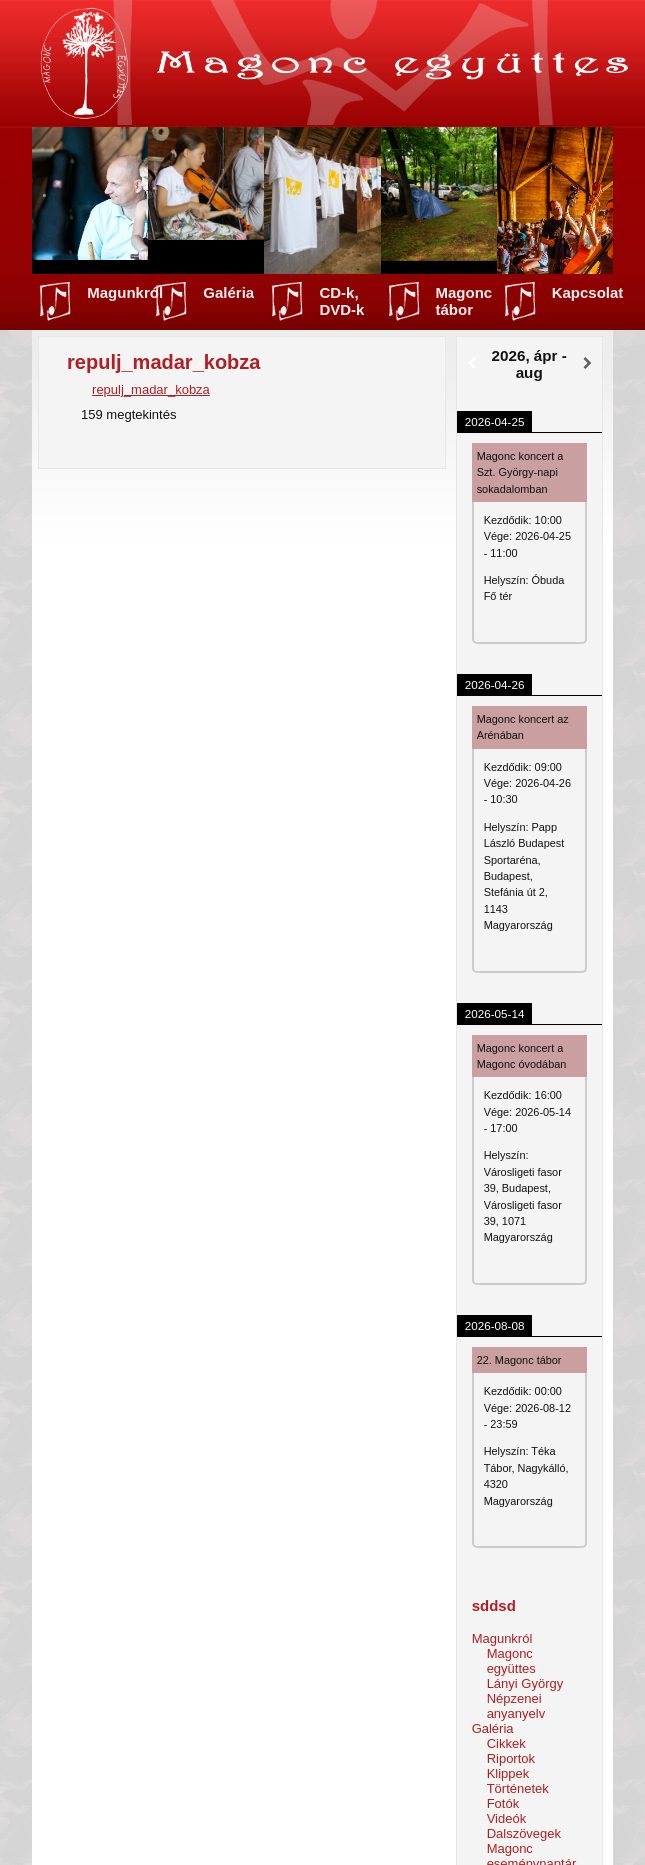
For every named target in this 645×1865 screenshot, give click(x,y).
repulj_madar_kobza (151, 389)
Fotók (503, 1803)
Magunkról (125, 292)
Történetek (518, 1788)
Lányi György (525, 1683)
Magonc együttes (511, 1661)
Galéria (228, 292)
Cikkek (506, 1743)
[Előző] (471, 364)
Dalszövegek (524, 1833)
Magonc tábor (464, 301)
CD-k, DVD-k (341, 301)
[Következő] (587, 364)
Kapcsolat (588, 292)
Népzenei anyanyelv (516, 1706)
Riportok (511, 1758)
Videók (507, 1818)
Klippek (508, 1773)
